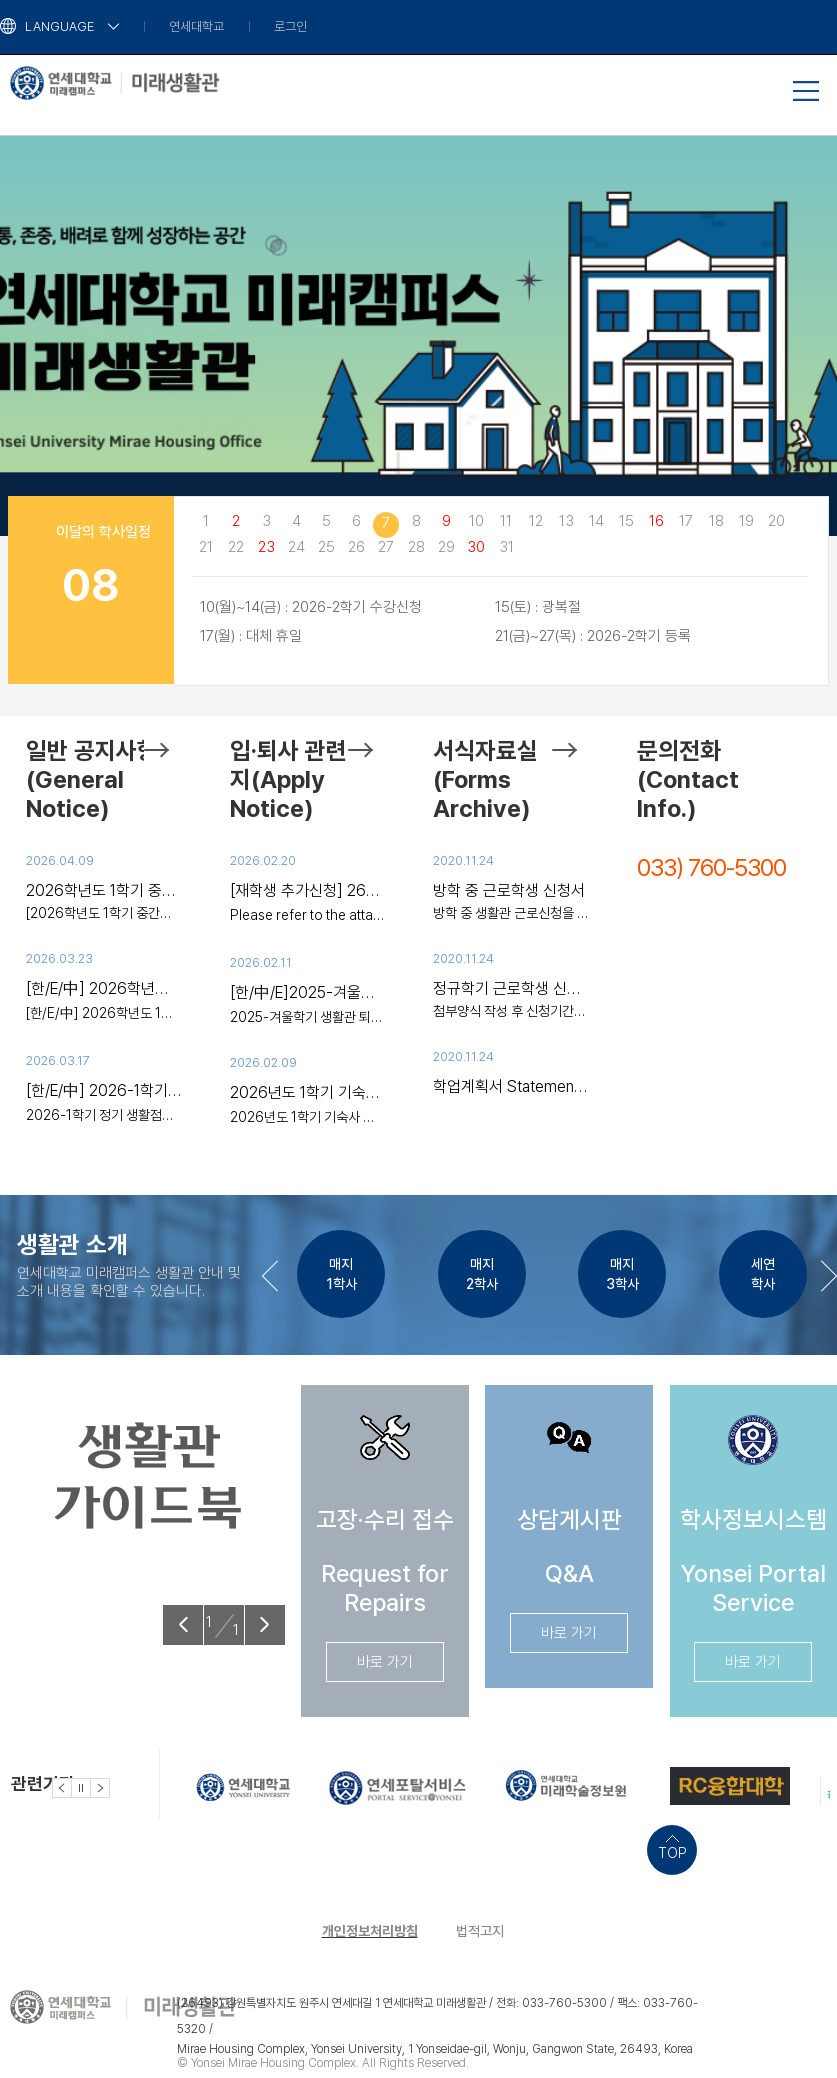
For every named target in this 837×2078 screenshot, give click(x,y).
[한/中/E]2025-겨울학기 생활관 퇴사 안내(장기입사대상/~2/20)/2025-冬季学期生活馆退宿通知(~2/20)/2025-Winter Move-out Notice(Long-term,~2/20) (308, 992)
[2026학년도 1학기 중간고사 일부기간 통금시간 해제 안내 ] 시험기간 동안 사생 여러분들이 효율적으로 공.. (104, 913)
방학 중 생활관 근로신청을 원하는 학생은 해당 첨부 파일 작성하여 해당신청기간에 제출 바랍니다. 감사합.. (511, 913)
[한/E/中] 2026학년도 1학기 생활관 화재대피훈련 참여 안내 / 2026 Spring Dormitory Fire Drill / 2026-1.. (104, 1013)
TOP (672, 1853)
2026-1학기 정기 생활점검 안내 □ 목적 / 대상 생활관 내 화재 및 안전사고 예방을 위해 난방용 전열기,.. (104, 1115)
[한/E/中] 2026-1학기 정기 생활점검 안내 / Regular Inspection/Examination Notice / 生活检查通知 (104, 1090)
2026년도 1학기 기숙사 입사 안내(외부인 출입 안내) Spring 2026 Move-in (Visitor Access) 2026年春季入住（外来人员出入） (308, 1092)
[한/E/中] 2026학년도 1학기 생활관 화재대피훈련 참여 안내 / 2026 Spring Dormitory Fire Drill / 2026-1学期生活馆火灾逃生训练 (104, 988)
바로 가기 (385, 1662)
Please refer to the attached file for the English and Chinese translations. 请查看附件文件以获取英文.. (308, 915)
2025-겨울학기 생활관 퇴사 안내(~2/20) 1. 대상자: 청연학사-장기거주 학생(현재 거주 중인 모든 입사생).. (308, 1017)
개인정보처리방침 (370, 1931)
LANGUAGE (59, 26)
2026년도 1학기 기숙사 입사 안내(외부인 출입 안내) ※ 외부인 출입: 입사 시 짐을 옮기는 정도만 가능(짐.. (308, 1117)
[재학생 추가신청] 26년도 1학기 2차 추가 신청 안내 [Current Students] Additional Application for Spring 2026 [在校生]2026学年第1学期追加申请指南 (308, 890)
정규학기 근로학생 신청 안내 (511, 988)
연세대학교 (196, 26)
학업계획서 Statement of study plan (511, 1086)
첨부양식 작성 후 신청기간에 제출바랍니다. (511, 1011)
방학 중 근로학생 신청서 (509, 890)
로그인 (290, 26)
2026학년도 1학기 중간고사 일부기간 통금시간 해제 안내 (104, 890)
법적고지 (480, 1931)
